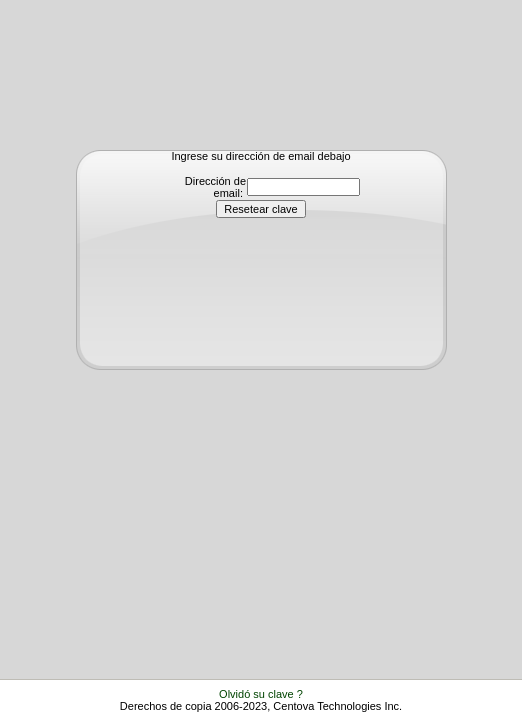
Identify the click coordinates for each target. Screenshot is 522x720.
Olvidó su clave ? (261, 694)
